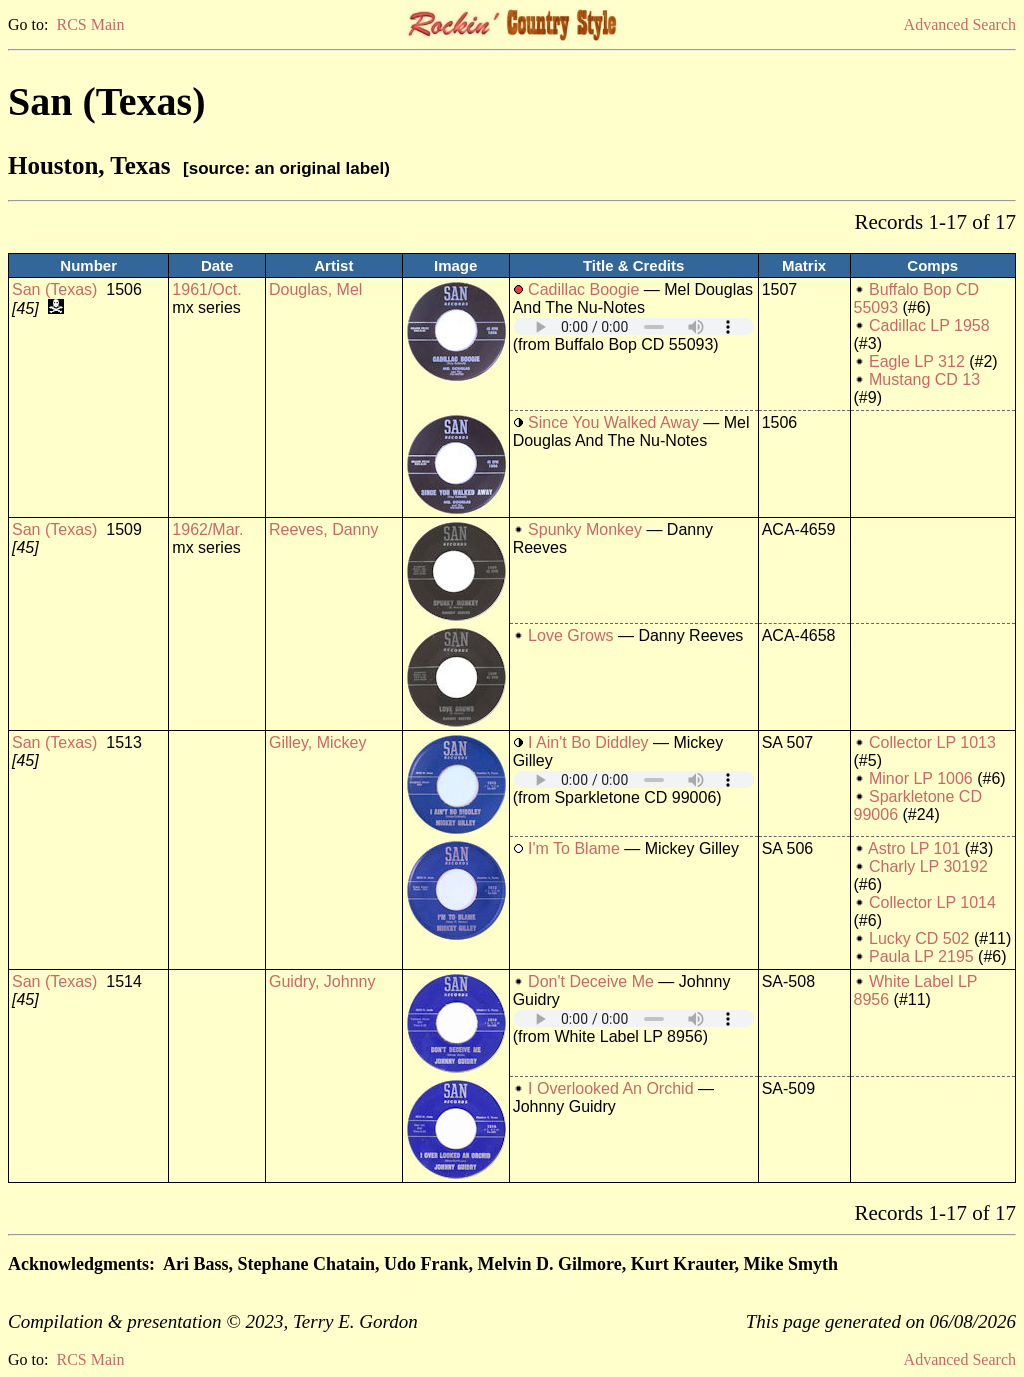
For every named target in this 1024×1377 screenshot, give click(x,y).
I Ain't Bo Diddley (588, 742)
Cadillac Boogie (583, 289)
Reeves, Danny (323, 529)
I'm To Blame (574, 848)
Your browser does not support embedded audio (634, 326)
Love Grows (570, 635)
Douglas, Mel (315, 289)
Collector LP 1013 (932, 742)
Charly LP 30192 (928, 866)
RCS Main (90, 24)
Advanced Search (960, 24)
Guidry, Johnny (322, 981)
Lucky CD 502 (919, 938)
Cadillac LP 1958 (929, 325)
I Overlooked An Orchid (610, 1088)
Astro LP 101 (914, 848)
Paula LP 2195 (921, 956)
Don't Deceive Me (591, 981)
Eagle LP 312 (917, 361)
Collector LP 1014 (932, 902)
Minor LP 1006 (921, 778)
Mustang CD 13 (924, 379)
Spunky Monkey (585, 529)
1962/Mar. (207, 529)
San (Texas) (54, 289)
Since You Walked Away (613, 422)
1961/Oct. (206, 289)
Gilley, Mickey (318, 742)
